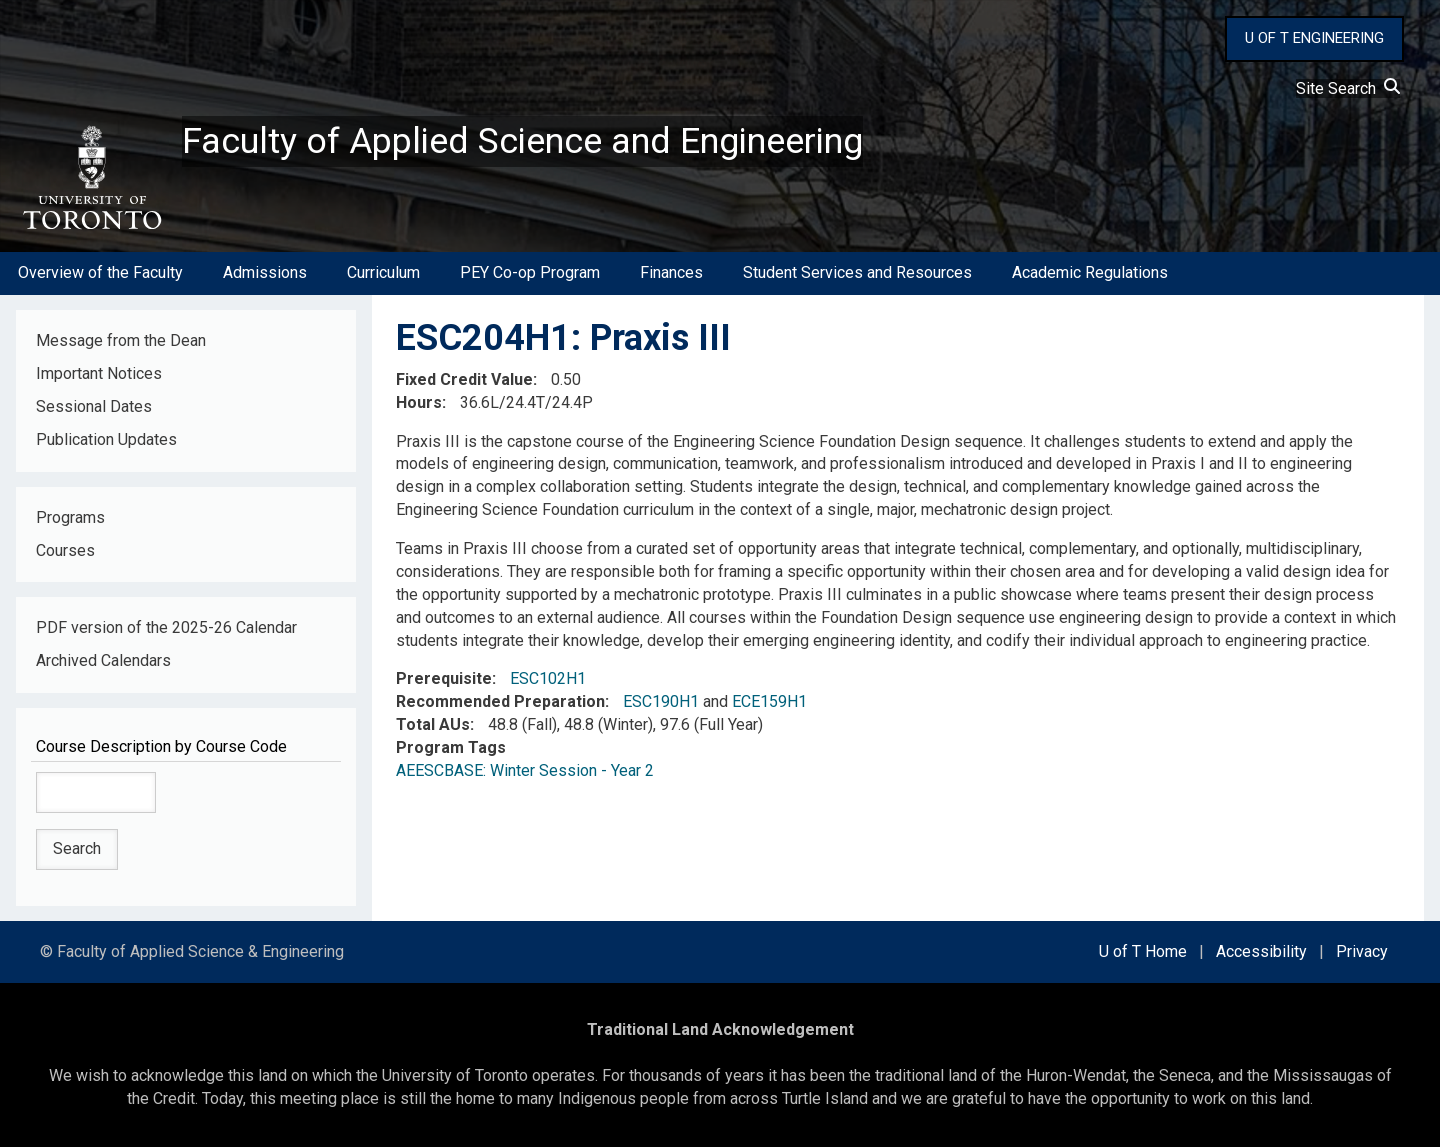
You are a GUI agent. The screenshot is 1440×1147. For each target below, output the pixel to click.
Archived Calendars (103, 661)
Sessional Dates (94, 406)
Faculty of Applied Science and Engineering (523, 141)
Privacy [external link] (1362, 951)
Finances (671, 273)
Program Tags (451, 747)
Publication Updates (106, 439)
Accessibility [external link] (1261, 951)
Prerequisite (444, 679)
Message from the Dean (121, 340)
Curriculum (383, 273)
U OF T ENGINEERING (1314, 38)
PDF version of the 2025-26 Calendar (166, 628)
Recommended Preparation (500, 702)
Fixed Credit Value (464, 379)
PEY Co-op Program (530, 273)
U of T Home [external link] (1143, 951)
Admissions (265, 273)
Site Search (1348, 88)
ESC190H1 (661, 702)
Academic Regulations (1090, 273)
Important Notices (99, 373)
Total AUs (433, 724)
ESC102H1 (548, 679)
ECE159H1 (769, 702)
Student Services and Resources (857, 273)
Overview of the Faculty (100, 273)
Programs (70, 517)
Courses (65, 550)
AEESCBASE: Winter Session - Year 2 (525, 770)
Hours (419, 402)
